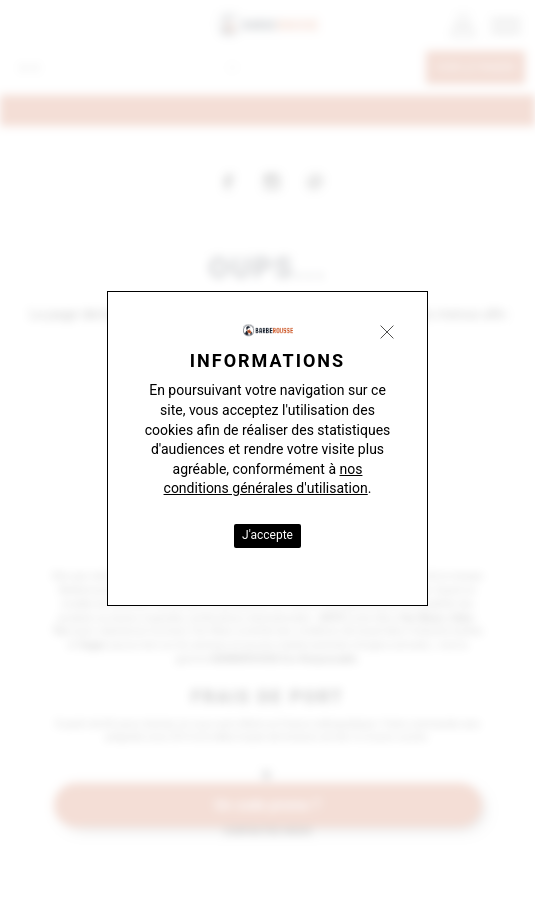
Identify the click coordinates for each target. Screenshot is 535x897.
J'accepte (267, 535)
